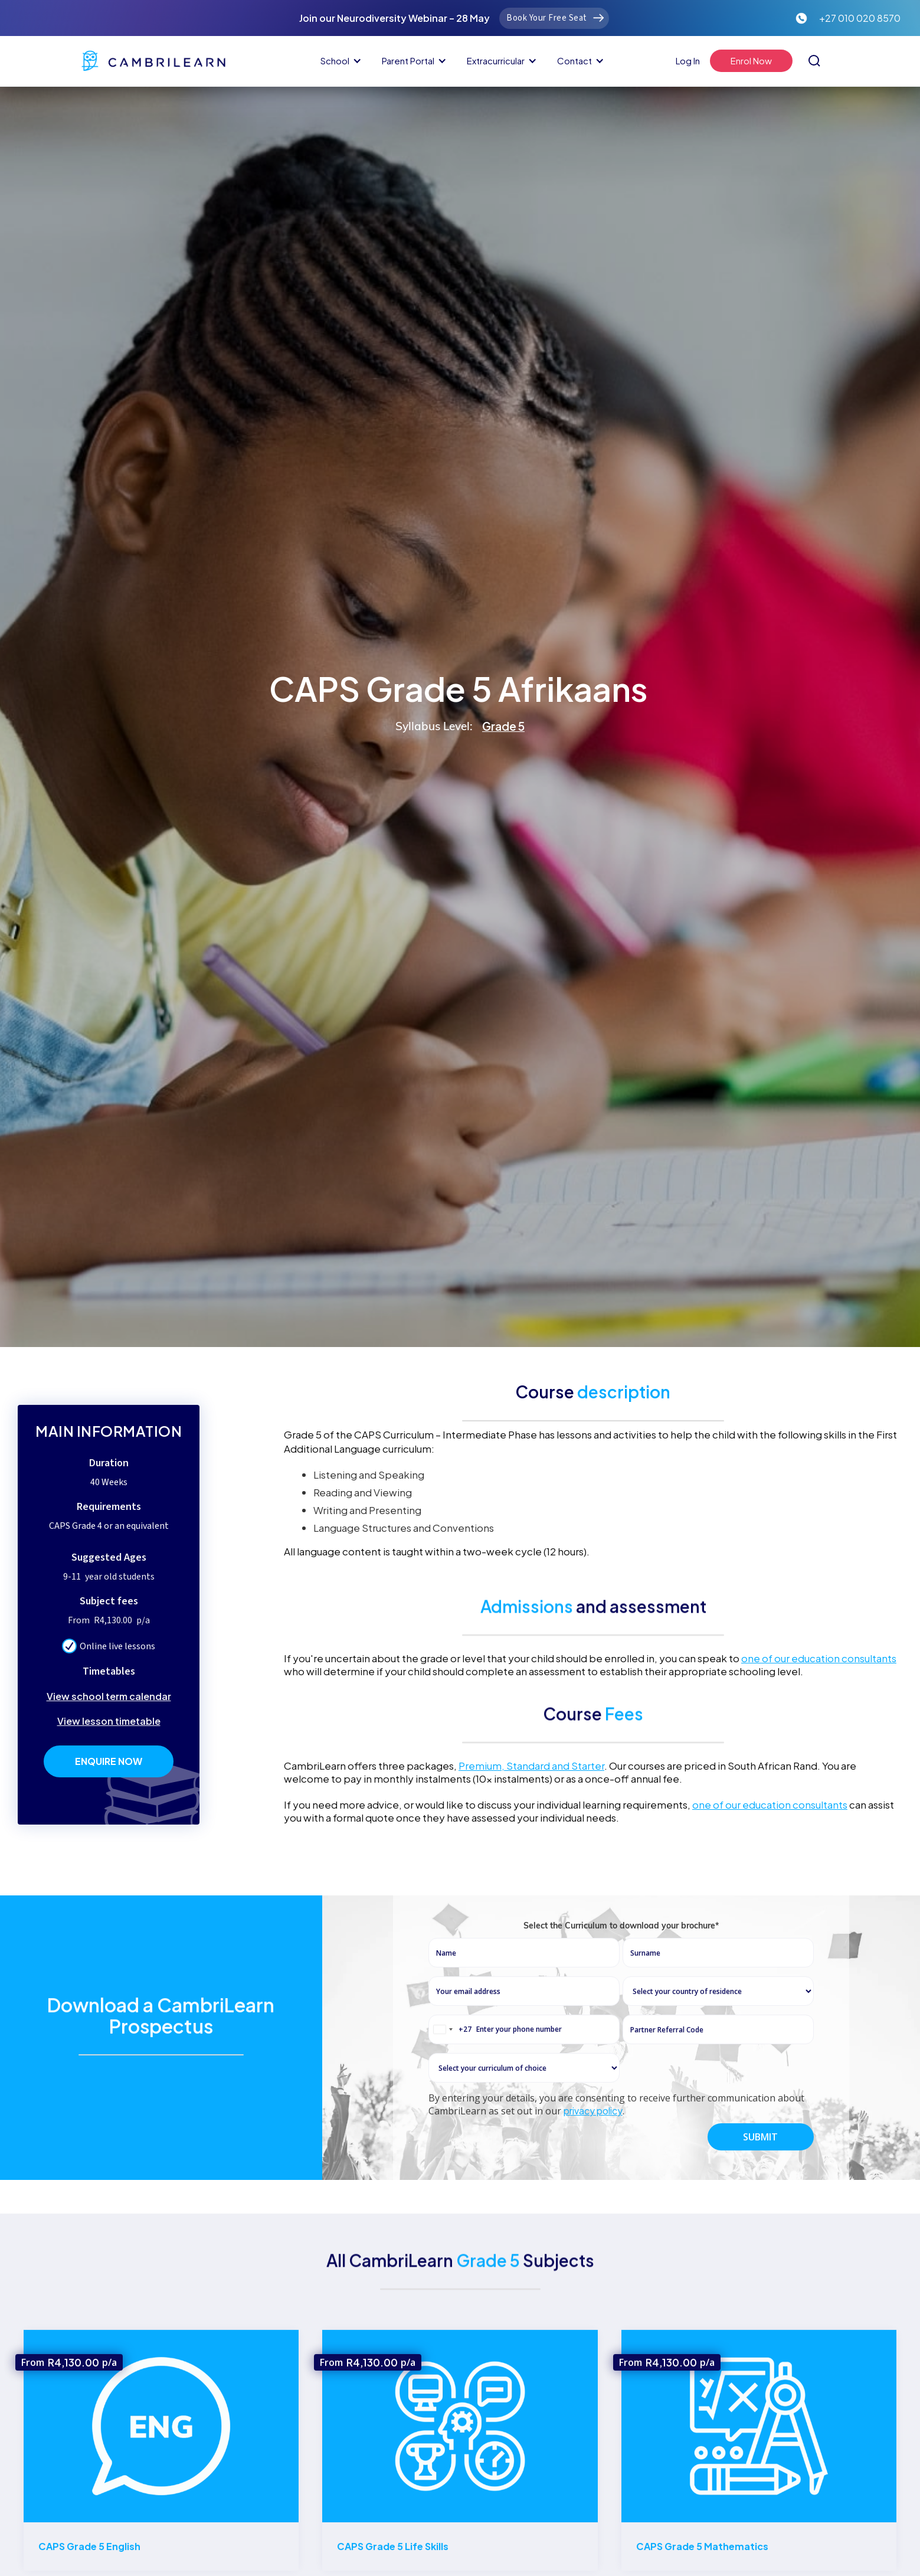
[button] (339, 61)
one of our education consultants (818, 1658)
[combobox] (450, 2083)
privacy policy (593, 2164)
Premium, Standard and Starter (531, 1765)
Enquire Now (108, 1761)
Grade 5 (503, 726)
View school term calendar (109, 1696)
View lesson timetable (109, 1721)
